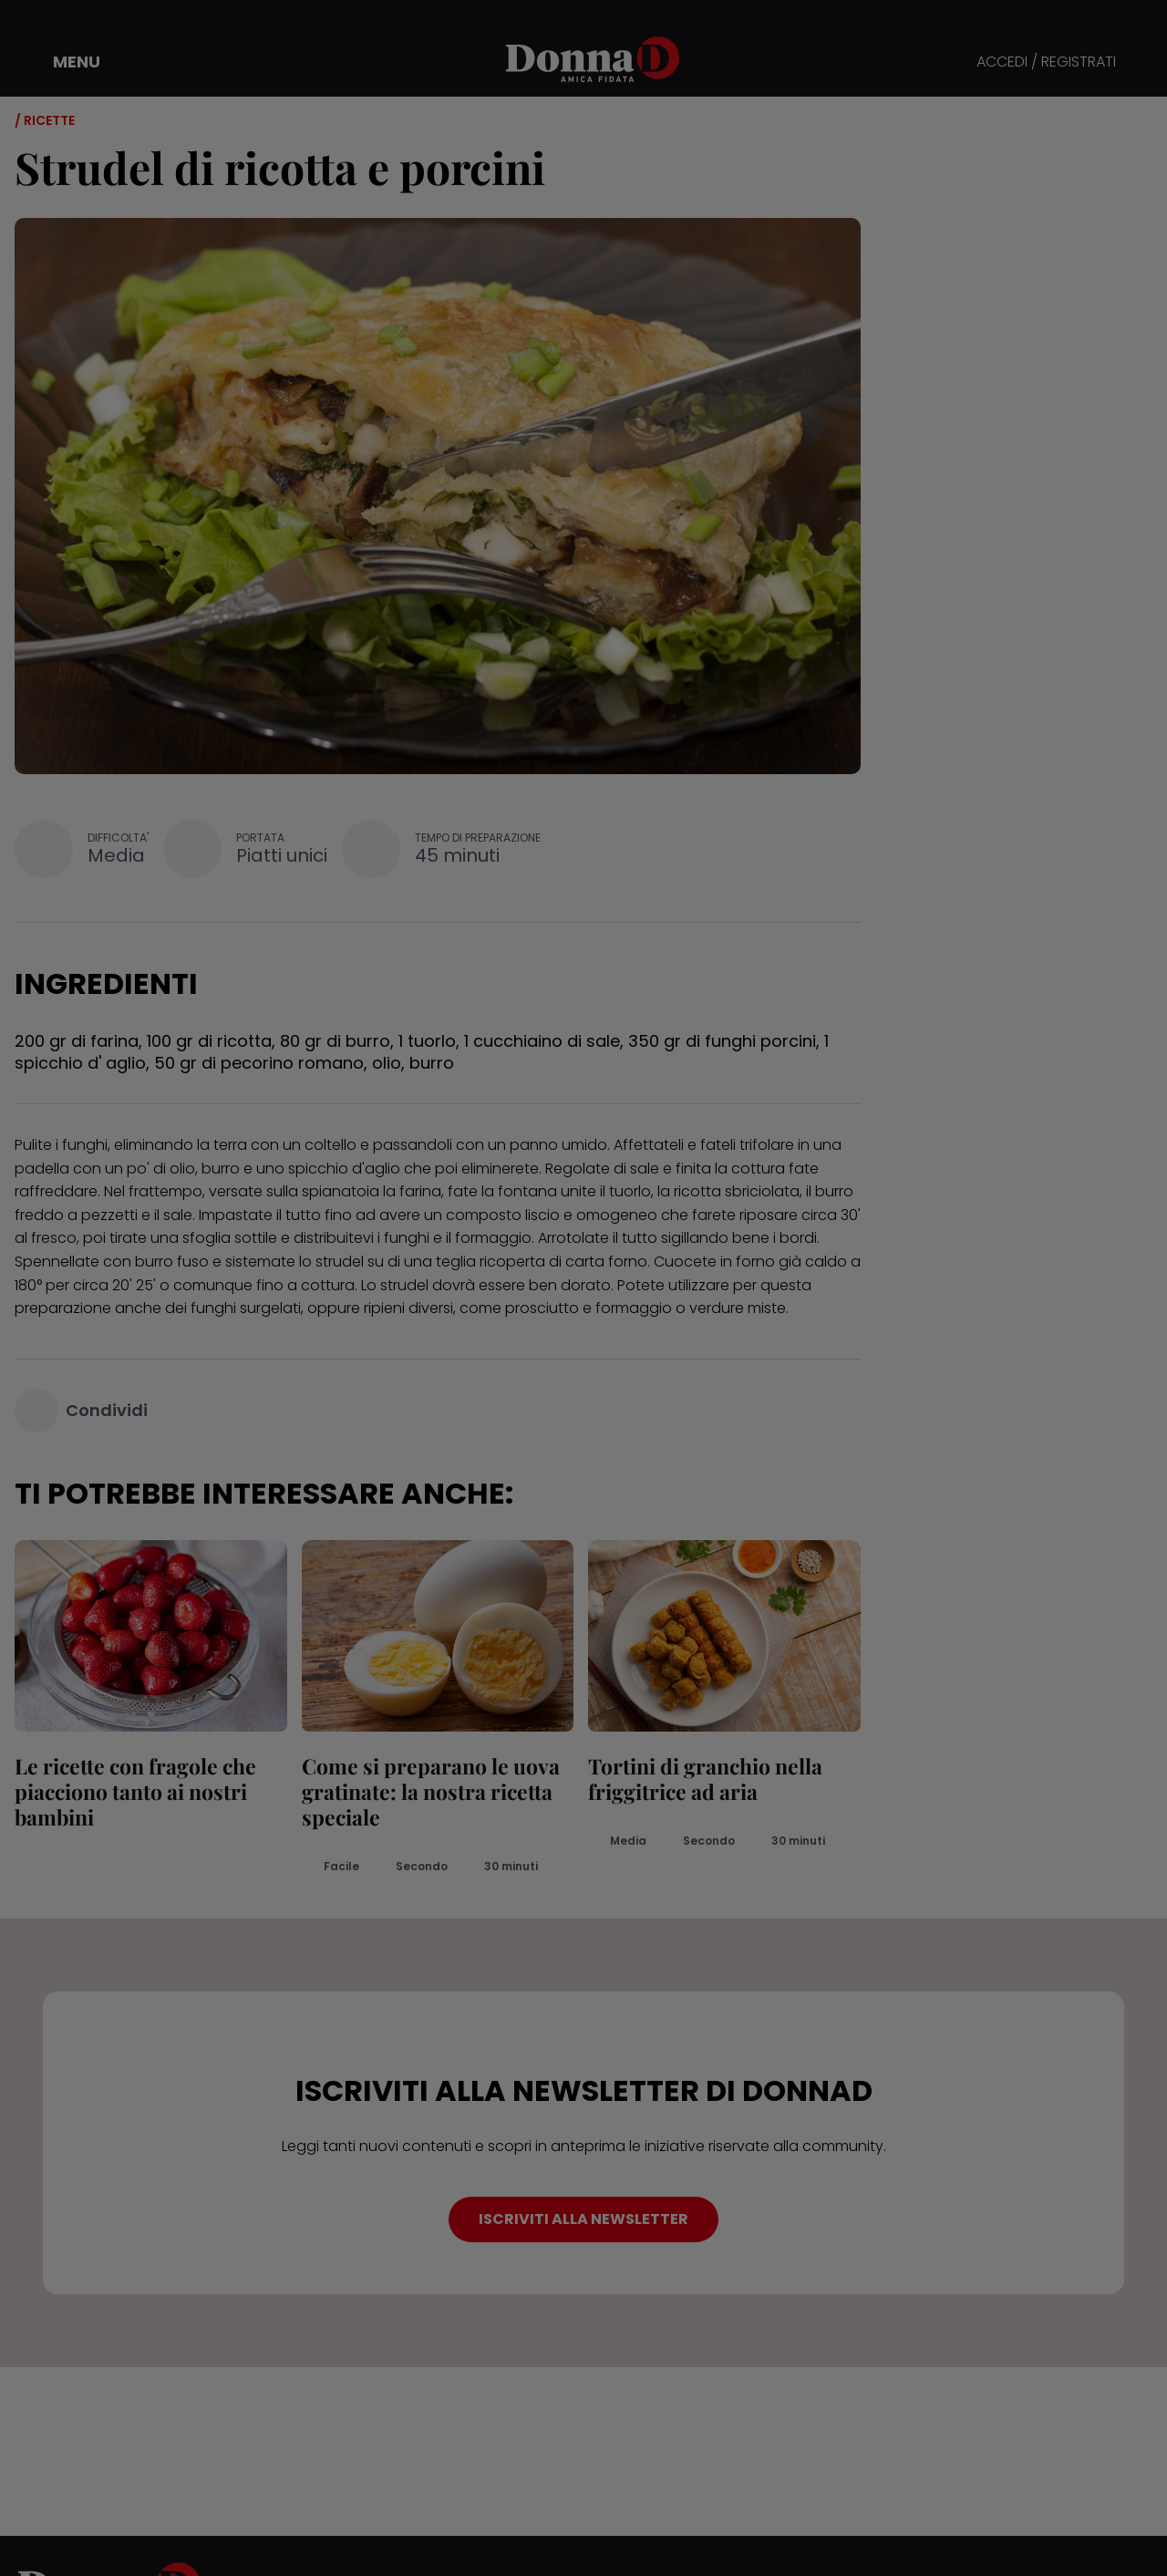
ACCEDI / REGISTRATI (1046, 62)
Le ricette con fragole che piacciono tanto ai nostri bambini (135, 1791)
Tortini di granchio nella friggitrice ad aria (705, 1778)
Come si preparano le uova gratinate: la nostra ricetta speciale (431, 1791)
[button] (63, 62)
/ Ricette (45, 120)
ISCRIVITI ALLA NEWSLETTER (583, 2219)
